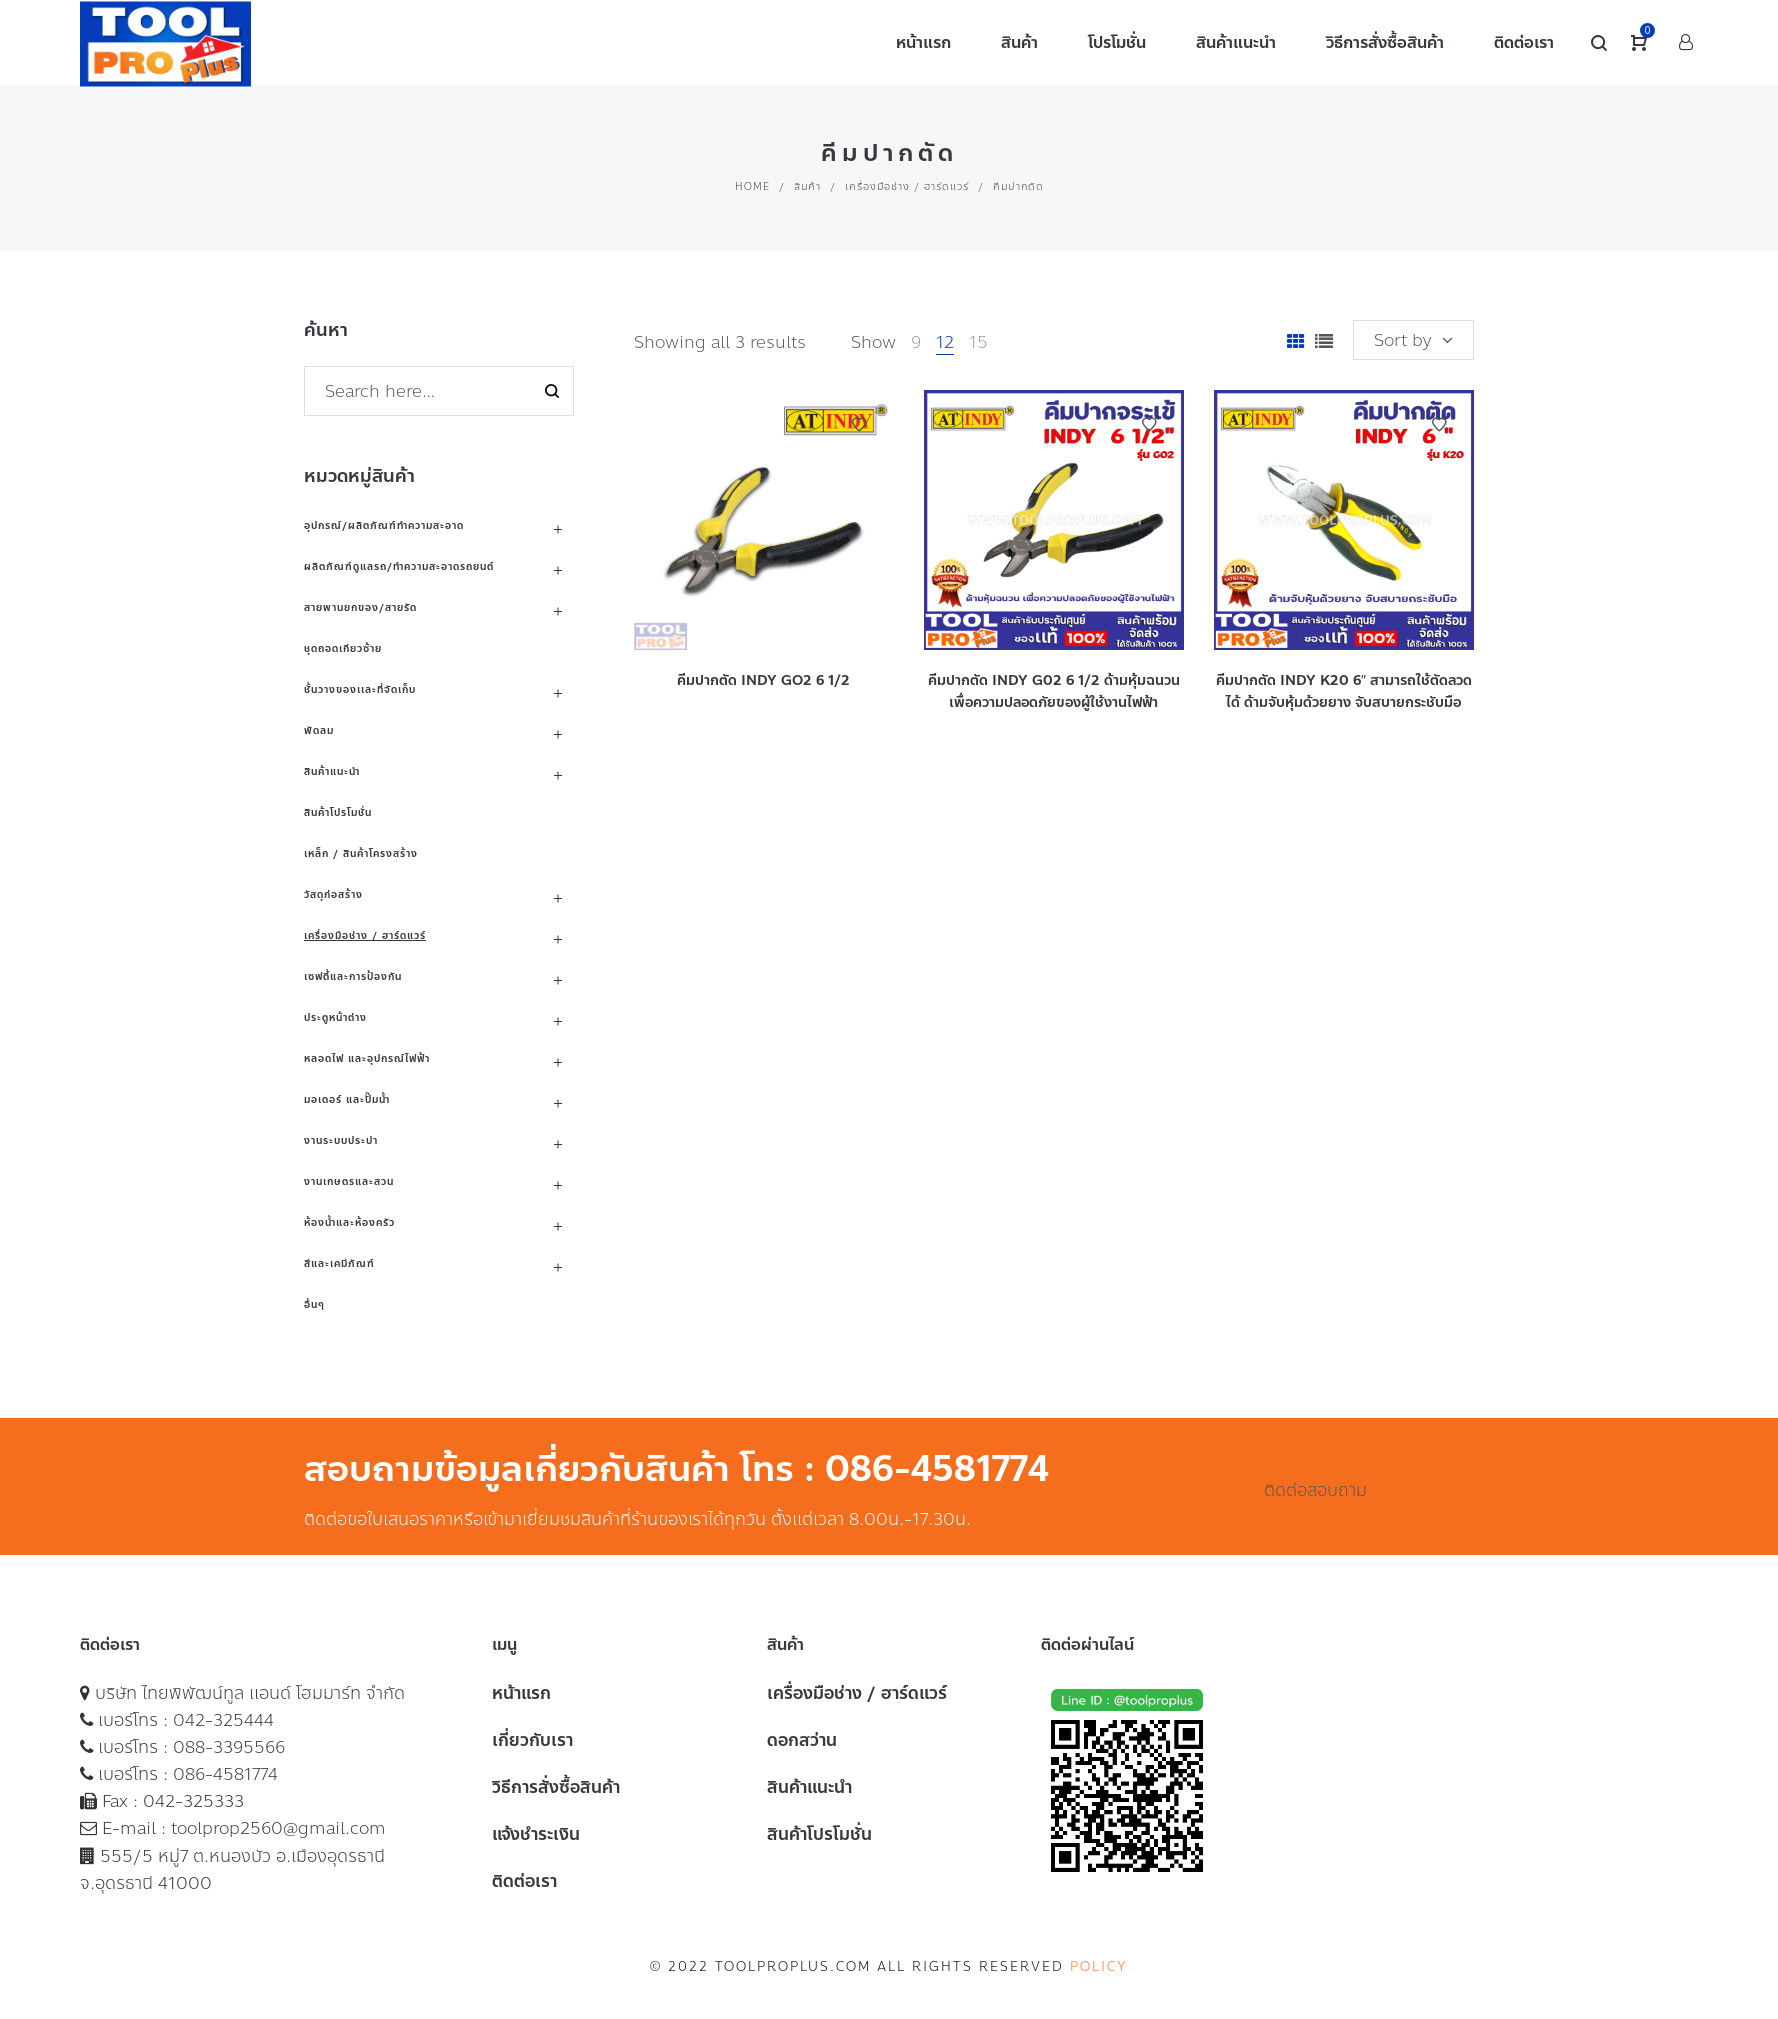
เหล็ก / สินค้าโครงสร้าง (361, 853)
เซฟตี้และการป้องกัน (353, 976)
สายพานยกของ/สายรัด (360, 607)
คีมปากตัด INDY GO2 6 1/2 (763, 680)
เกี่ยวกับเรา (532, 1740)
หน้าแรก (521, 1693)
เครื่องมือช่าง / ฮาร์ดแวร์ (907, 186)
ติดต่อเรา (524, 1881)
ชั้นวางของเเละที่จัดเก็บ (360, 689)
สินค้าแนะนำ (332, 771)
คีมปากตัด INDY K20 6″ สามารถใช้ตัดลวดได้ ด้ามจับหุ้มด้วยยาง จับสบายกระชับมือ (1344, 691)
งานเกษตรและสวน (349, 1181)
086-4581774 (225, 1774)
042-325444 (223, 1720)
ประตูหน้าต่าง (335, 1017)
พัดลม (319, 730)
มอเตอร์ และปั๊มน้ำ (347, 1099)
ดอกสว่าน (802, 1740)
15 (978, 342)
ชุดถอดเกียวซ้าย (343, 648)
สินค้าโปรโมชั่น (338, 812)
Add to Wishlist (859, 425)
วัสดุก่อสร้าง (333, 894)
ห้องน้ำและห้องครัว (349, 1222)
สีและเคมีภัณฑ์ (339, 1263)
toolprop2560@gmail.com (278, 1828)
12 (945, 342)
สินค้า (807, 186)
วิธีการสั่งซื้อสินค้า (556, 1787)
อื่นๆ (314, 1304)
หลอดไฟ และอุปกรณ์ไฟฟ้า (367, 1058)
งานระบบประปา (341, 1140)
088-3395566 (229, 1747)
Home (752, 186)
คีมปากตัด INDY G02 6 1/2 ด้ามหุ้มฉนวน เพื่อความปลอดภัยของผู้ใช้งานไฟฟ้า (1054, 691)
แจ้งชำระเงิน (536, 1834)
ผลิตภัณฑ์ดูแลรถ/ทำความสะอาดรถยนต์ (399, 566)
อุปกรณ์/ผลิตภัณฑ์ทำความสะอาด (384, 525)
